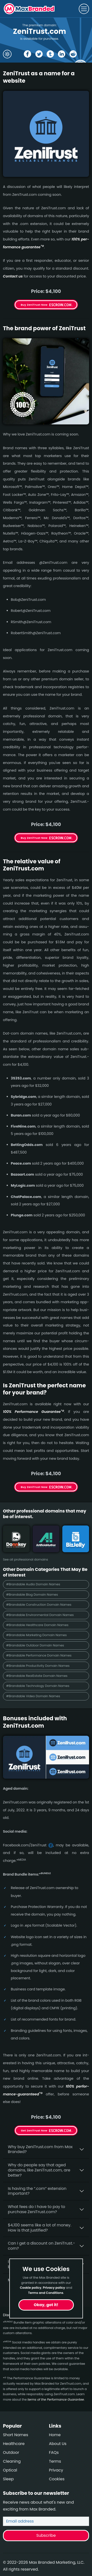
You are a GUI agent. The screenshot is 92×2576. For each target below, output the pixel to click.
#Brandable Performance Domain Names (38, 1655)
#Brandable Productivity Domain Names (37, 1666)
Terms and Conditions (45, 2293)
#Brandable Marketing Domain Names (36, 1635)
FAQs (54, 2452)
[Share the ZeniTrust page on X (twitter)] (39, 54)
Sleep (8, 2479)
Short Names (15, 2435)
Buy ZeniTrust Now (34, 305)
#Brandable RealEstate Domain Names (36, 1676)
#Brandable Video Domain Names (33, 1696)
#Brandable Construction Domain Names (38, 1605)
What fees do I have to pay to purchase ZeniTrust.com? (36, 2209)
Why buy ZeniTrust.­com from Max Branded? (40, 2149)
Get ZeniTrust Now (34, 2130)
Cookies (57, 2479)
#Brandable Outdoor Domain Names (35, 1645)
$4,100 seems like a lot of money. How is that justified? (39, 2227)
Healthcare (14, 2443)
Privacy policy (54, 2288)
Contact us (13, 276)
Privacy (56, 2470)
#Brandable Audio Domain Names (33, 1584)
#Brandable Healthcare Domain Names (37, 1625)
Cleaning (12, 2461)
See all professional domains (25, 1559)
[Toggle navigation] (84, 9)
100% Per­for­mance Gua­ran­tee (33, 1411)
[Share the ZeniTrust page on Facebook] (27, 54)
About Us (57, 2443)
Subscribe (46, 2535)
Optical (10, 2470)
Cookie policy (30, 2288)
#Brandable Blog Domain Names (32, 1594)
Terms (55, 2461)
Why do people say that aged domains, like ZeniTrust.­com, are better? (39, 2170)
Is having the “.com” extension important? (37, 2191)
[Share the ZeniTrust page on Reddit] (73, 54)
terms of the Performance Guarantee (55, 2399)
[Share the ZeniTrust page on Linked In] (61, 54)
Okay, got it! (46, 2305)
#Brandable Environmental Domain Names (40, 1615)
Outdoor (11, 2452)
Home (55, 2435)
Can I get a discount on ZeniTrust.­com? (41, 2245)
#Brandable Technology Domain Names (37, 1686)
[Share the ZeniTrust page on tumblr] (50, 54)
